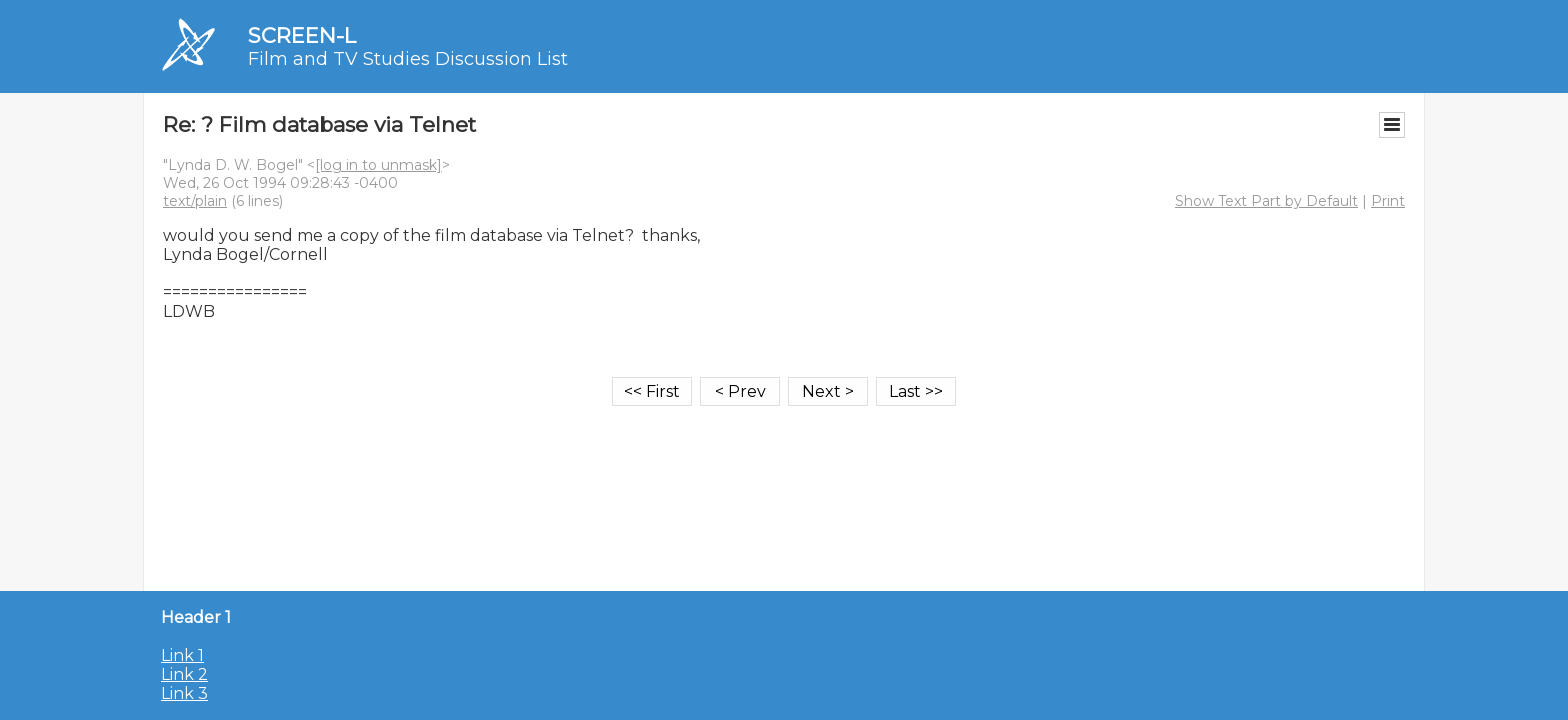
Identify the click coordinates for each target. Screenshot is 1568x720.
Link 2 (184, 674)
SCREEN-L (302, 35)
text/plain (195, 201)
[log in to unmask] (378, 165)
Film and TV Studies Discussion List (408, 59)
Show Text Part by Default (1266, 201)
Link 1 (182, 655)
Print (1388, 201)
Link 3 (184, 693)
